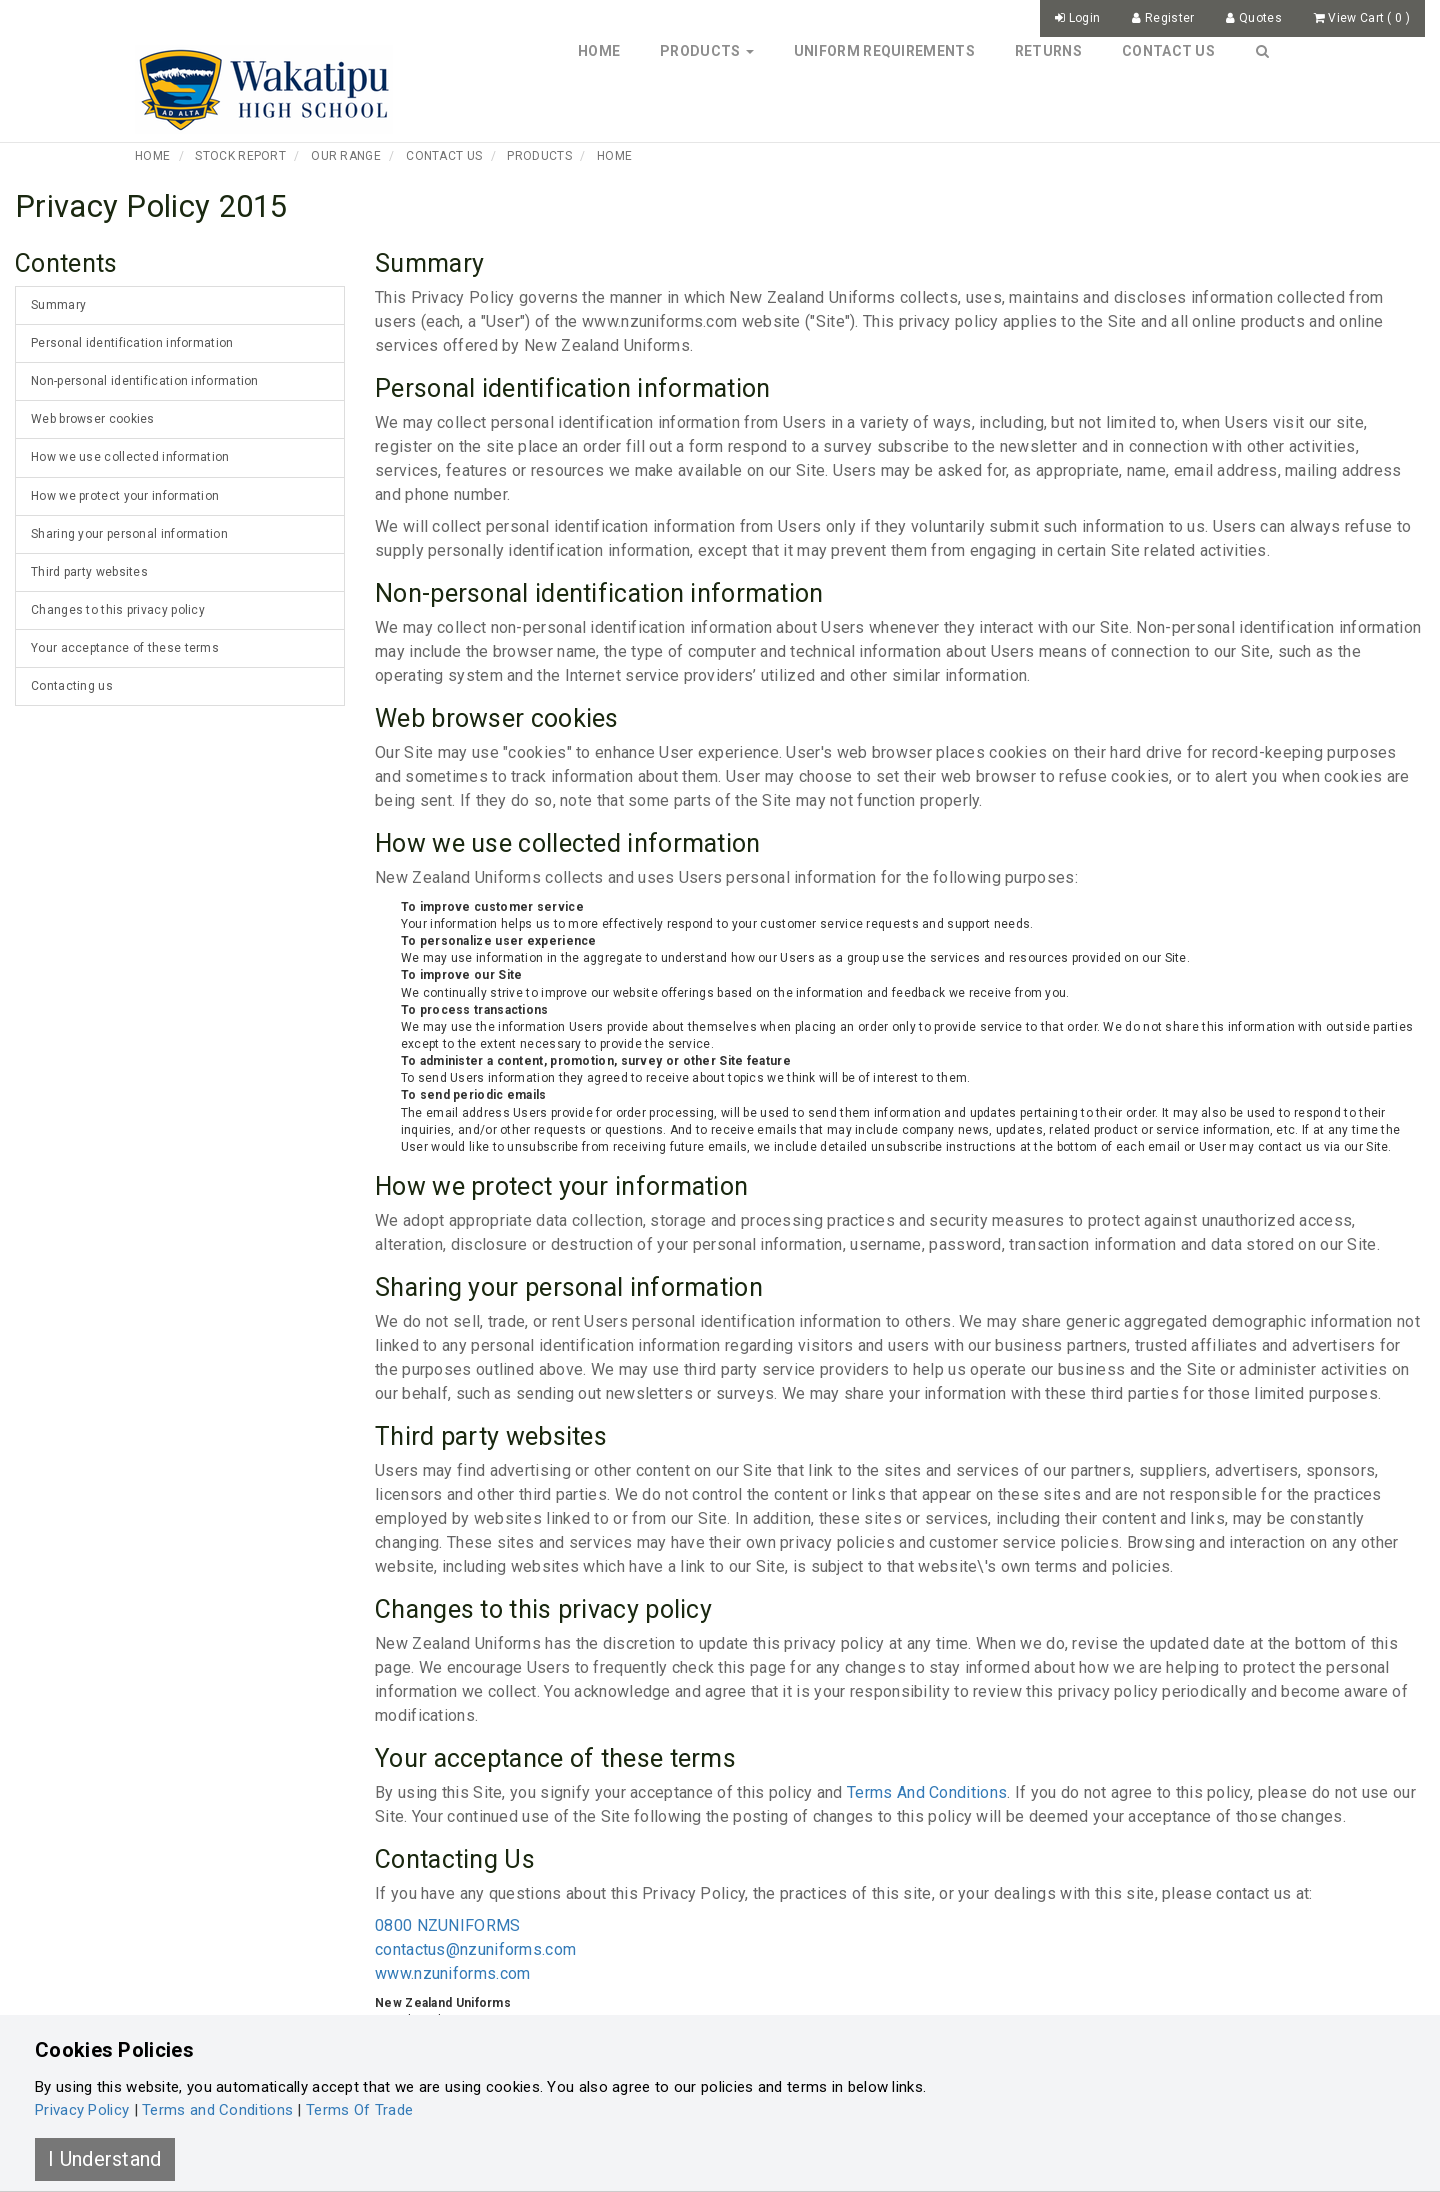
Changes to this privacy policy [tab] (118, 610)
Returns (1048, 51)
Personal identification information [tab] (132, 343)
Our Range (346, 156)
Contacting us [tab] (72, 686)
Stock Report (240, 156)
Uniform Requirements (884, 51)
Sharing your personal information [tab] (129, 534)
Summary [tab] (58, 305)
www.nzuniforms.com (452, 1973)
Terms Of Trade (359, 2110)
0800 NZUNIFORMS (448, 1925)
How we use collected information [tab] (130, 457)
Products (539, 156)
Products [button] (707, 51)
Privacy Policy (82, 2110)
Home (599, 51)
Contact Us (1168, 51)
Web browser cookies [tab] (93, 419)
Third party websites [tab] (89, 572)
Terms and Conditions (217, 2110)
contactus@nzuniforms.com (475, 1949)
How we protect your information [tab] (125, 496)
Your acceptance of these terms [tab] (125, 648)
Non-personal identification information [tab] (145, 381)
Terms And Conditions (927, 1792)
